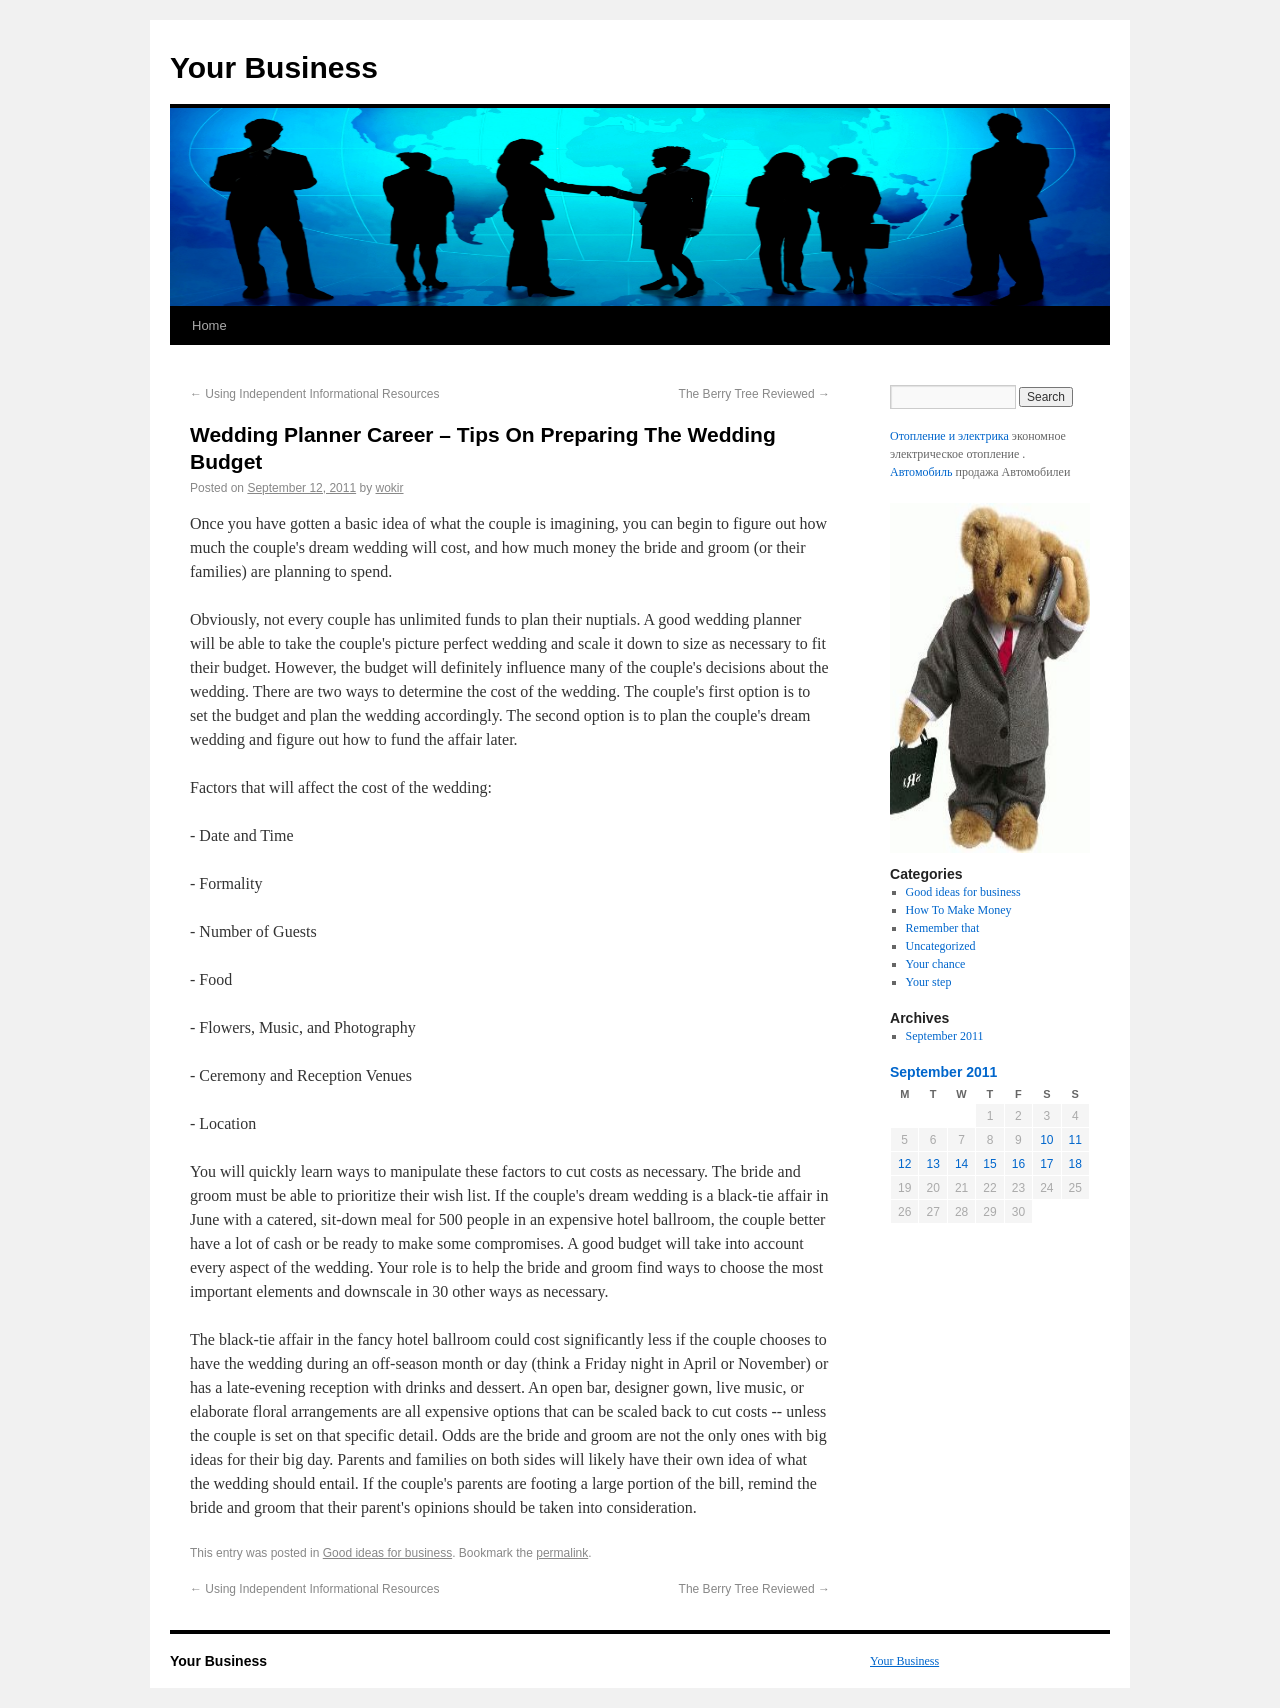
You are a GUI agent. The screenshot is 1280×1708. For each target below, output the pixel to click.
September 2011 (945, 1036)
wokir (390, 488)
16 (1018, 1164)
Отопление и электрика (949, 436)
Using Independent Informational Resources (314, 394)
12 (904, 1164)
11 (1075, 1140)
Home (209, 325)
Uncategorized (941, 946)
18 (1075, 1164)
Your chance (936, 964)
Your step (929, 982)
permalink (562, 1553)
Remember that (943, 928)
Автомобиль (921, 472)
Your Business (274, 67)
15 (989, 1164)
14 (961, 1164)
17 (1046, 1164)
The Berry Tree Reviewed (754, 394)
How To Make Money (959, 910)
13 (932, 1164)
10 (1046, 1140)
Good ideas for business (387, 1553)
